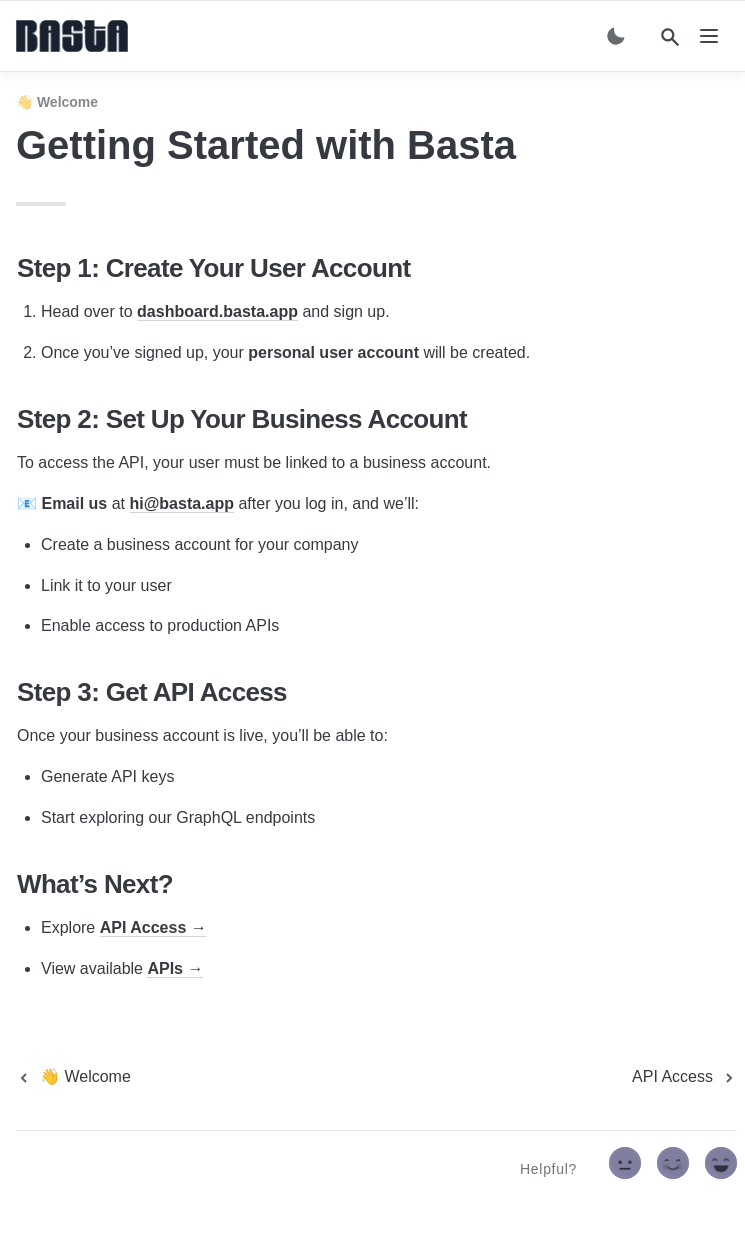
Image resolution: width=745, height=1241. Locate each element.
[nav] (709, 36)
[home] (72, 36)
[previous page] (73, 1077)
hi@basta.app (182, 503)
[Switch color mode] (616, 36)
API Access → (153, 927)
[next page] (684, 1077)
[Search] (670, 37)
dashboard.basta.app (217, 311)
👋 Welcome (57, 102)
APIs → (175, 968)
